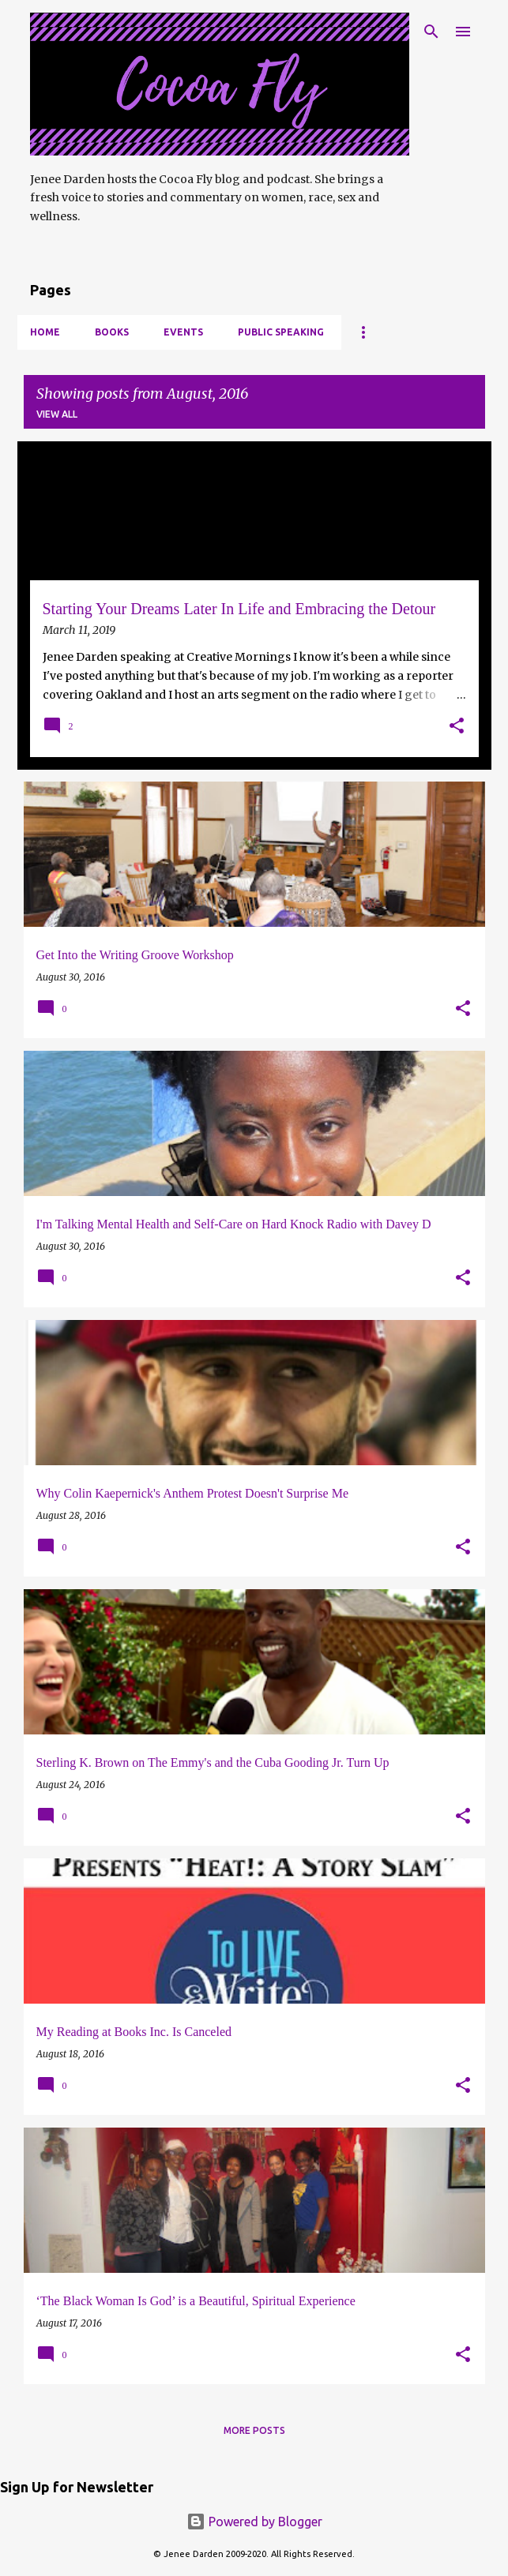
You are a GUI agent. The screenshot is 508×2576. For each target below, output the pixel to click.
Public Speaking (281, 332)
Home (45, 332)
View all (56, 414)
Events (183, 332)
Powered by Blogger (254, 2521)
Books (112, 332)
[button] (456, 727)
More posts (254, 2430)
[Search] (431, 32)
